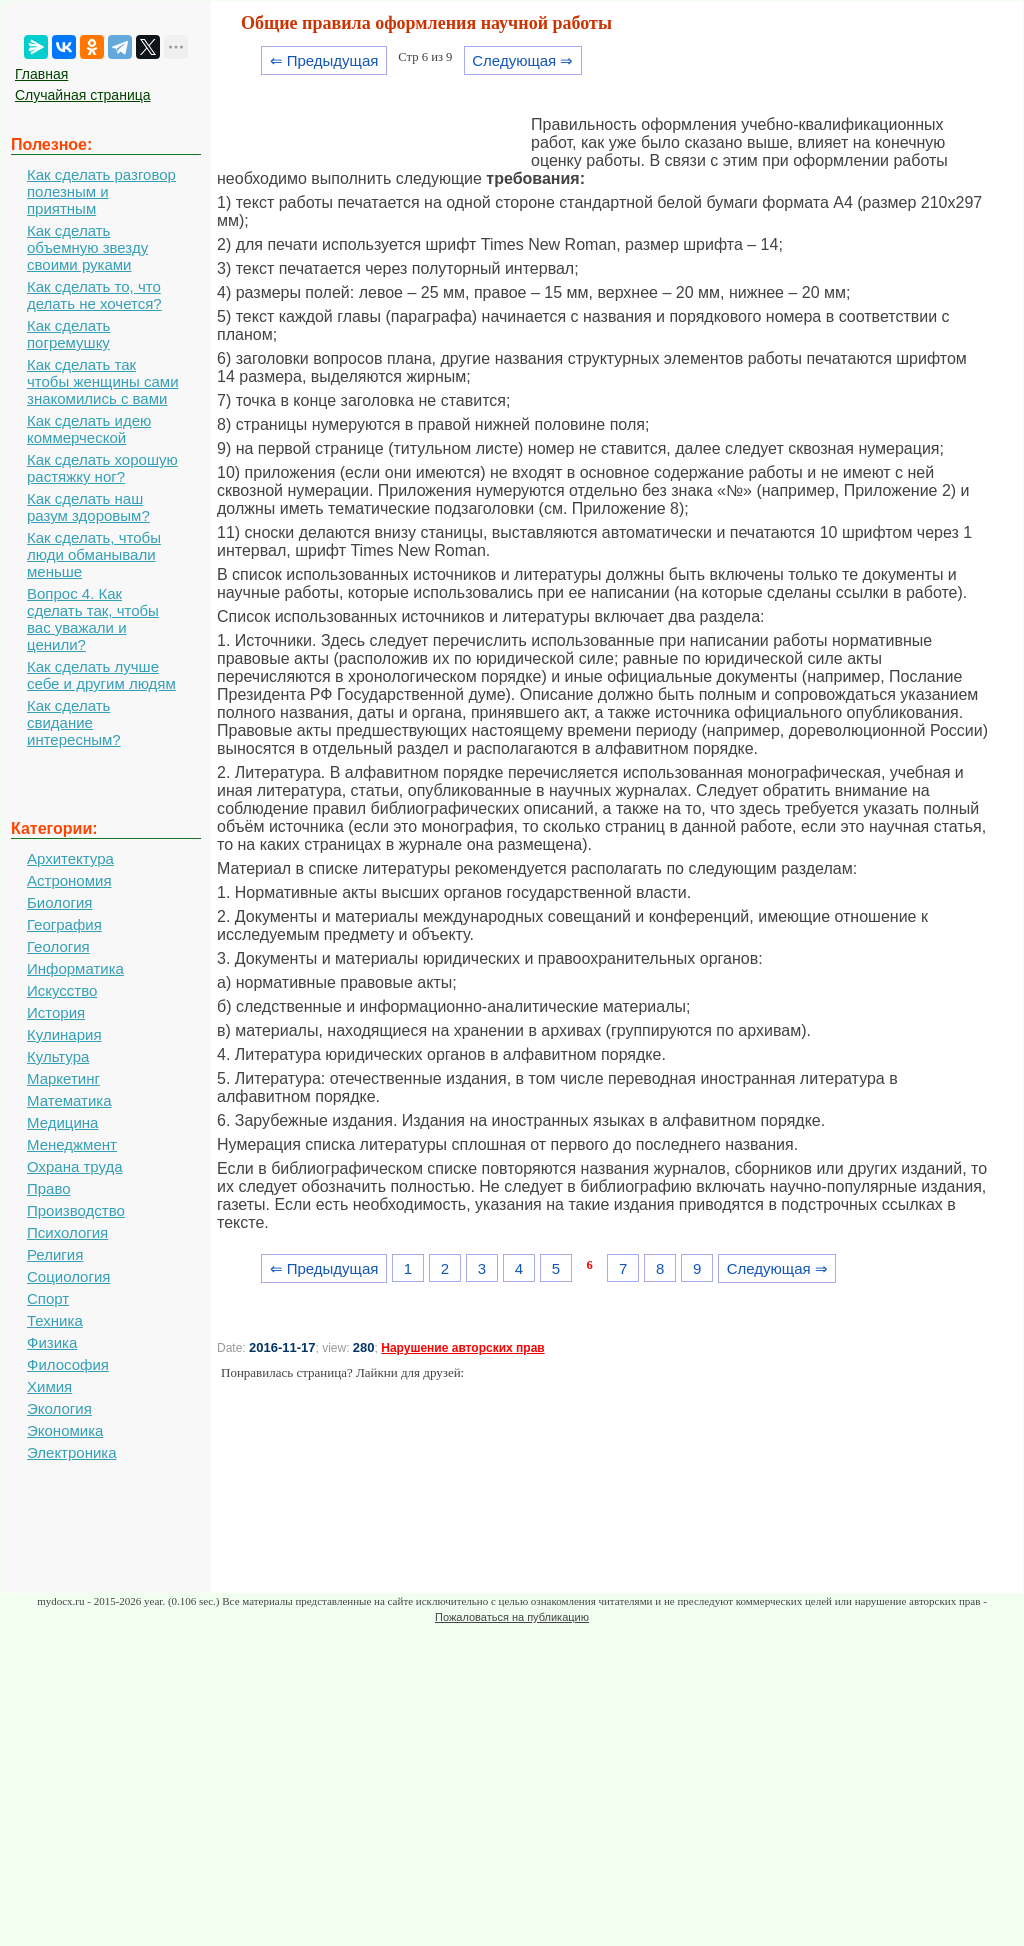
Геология (58, 946)
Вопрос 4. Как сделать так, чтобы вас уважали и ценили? (93, 619)
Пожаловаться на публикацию (512, 1617)
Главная (41, 74)
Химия (49, 1386)
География (64, 924)
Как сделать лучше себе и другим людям (101, 675)
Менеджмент (72, 1144)
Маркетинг (63, 1078)
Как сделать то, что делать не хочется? (94, 295)
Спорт (48, 1298)
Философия (68, 1364)
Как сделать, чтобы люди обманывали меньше (94, 554)
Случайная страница (83, 95)
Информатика (75, 968)
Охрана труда (75, 1166)
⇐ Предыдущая (324, 60)
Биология (59, 902)
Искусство (62, 990)
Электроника (72, 1452)
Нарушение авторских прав (462, 1348)
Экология (59, 1408)
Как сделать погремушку (68, 334)
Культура (58, 1056)
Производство (76, 1210)
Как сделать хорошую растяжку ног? (102, 468)
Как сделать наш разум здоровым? (88, 507)
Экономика (65, 1430)
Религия (55, 1254)
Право (49, 1188)
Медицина (62, 1122)
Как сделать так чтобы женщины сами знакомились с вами (103, 381)
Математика (69, 1100)
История (56, 1012)
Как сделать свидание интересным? (74, 722)
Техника (55, 1320)
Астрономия (69, 880)
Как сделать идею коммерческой (89, 429)
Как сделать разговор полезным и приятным (101, 191)
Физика (52, 1342)
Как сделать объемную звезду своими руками (87, 247)
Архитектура (70, 858)
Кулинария (64, 1034)
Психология (67, 1232)
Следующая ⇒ (522, 60)
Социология (68, 1276)
